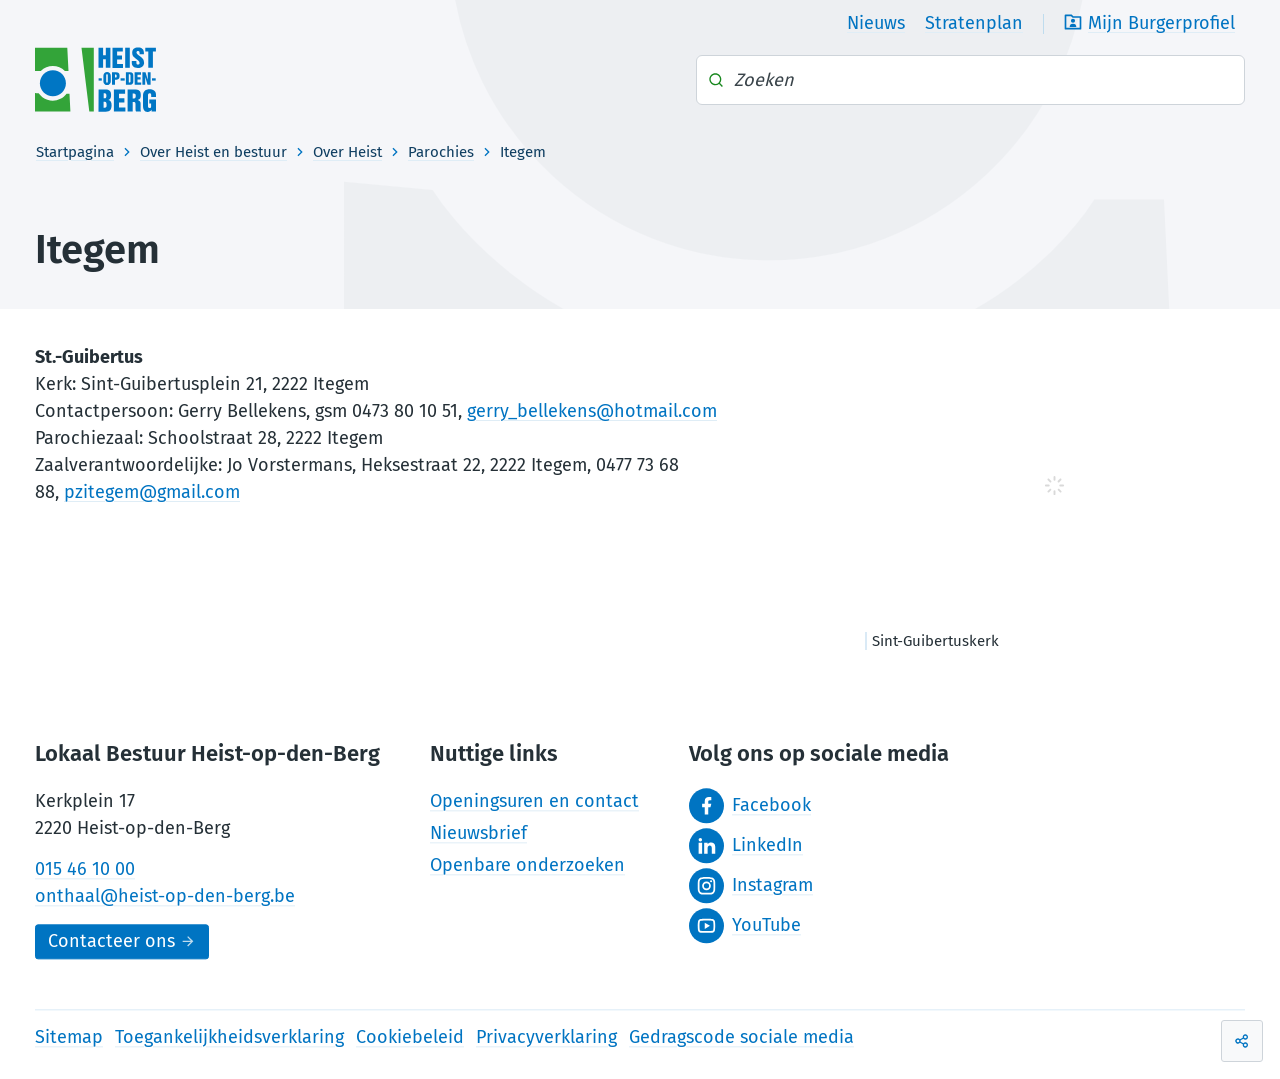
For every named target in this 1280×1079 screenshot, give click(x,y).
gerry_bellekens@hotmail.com (592, 411)
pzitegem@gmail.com (152, 492)
